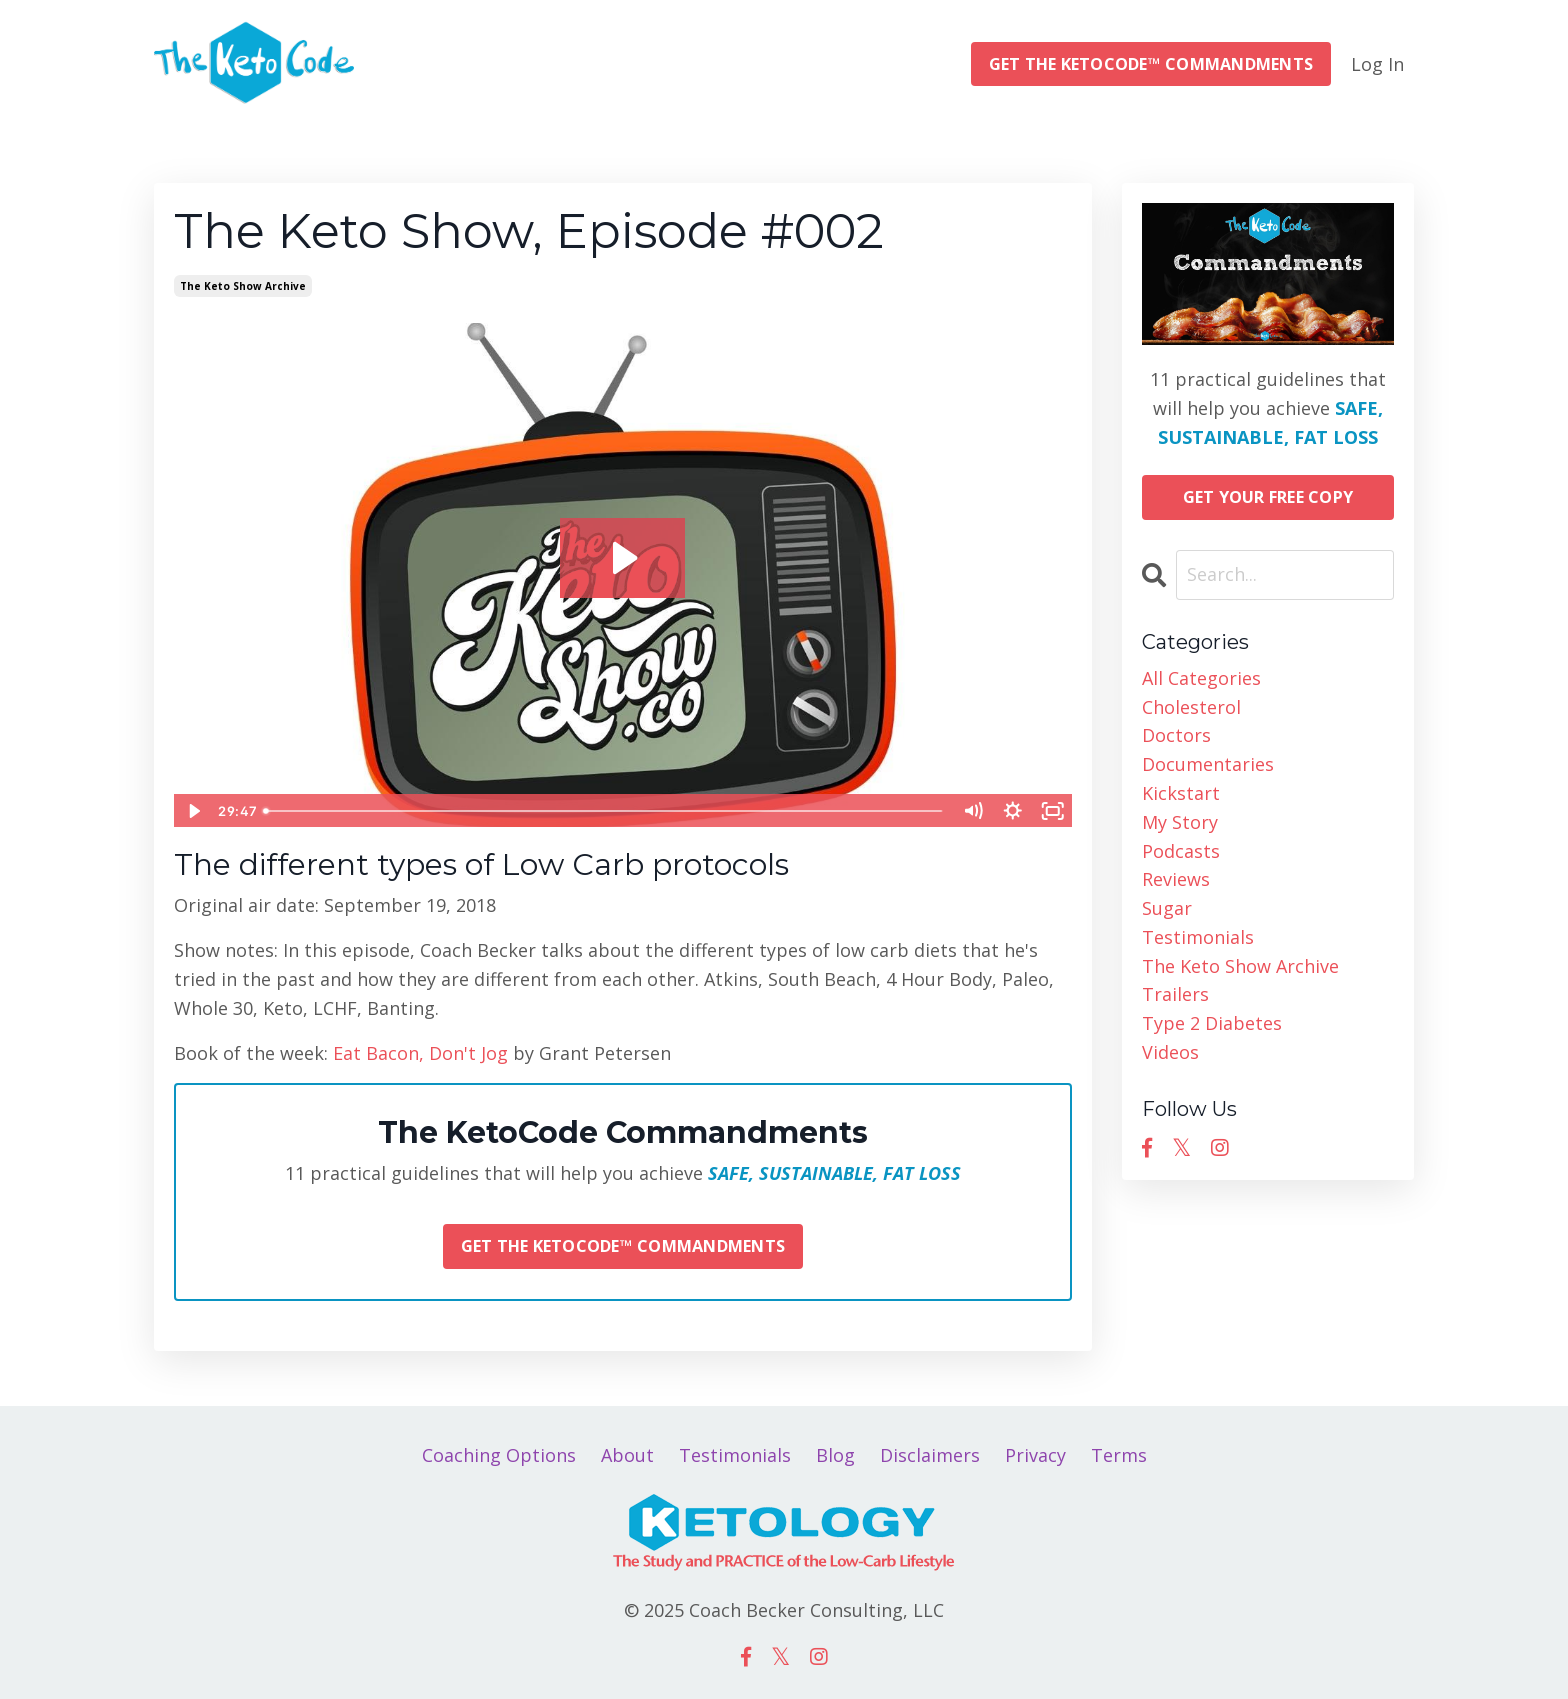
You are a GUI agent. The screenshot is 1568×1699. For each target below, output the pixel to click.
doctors (1176, 735)
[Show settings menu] (1013, 811)
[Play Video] (193, 811)
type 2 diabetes (1212, 1023)
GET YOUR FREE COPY (1268, 497)
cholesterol (1191, 707)
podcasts (1181, 851)
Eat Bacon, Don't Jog (420, 1053)
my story (1180, 822)
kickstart (1181, 793)
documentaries (1208, 764)
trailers (1175, 994)
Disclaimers (930, 1455)
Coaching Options (499, 1455)
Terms (1119, 1455)
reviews (1176, 879)
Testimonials (735, 1455)
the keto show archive (243, 286)
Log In (1377, 64)
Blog (835, 1455)
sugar (1167, 908)
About (627, 1455)
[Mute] (973, 811)
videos (1170, 1052)
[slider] (604, 811)
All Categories (1201, 678)
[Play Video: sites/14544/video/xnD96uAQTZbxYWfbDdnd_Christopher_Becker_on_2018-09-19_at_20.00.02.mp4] (622, 558)
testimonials (1198, 937)
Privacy (1035, 1455)
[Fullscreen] (1053, 811)
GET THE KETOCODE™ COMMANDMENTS (1151, 64)
